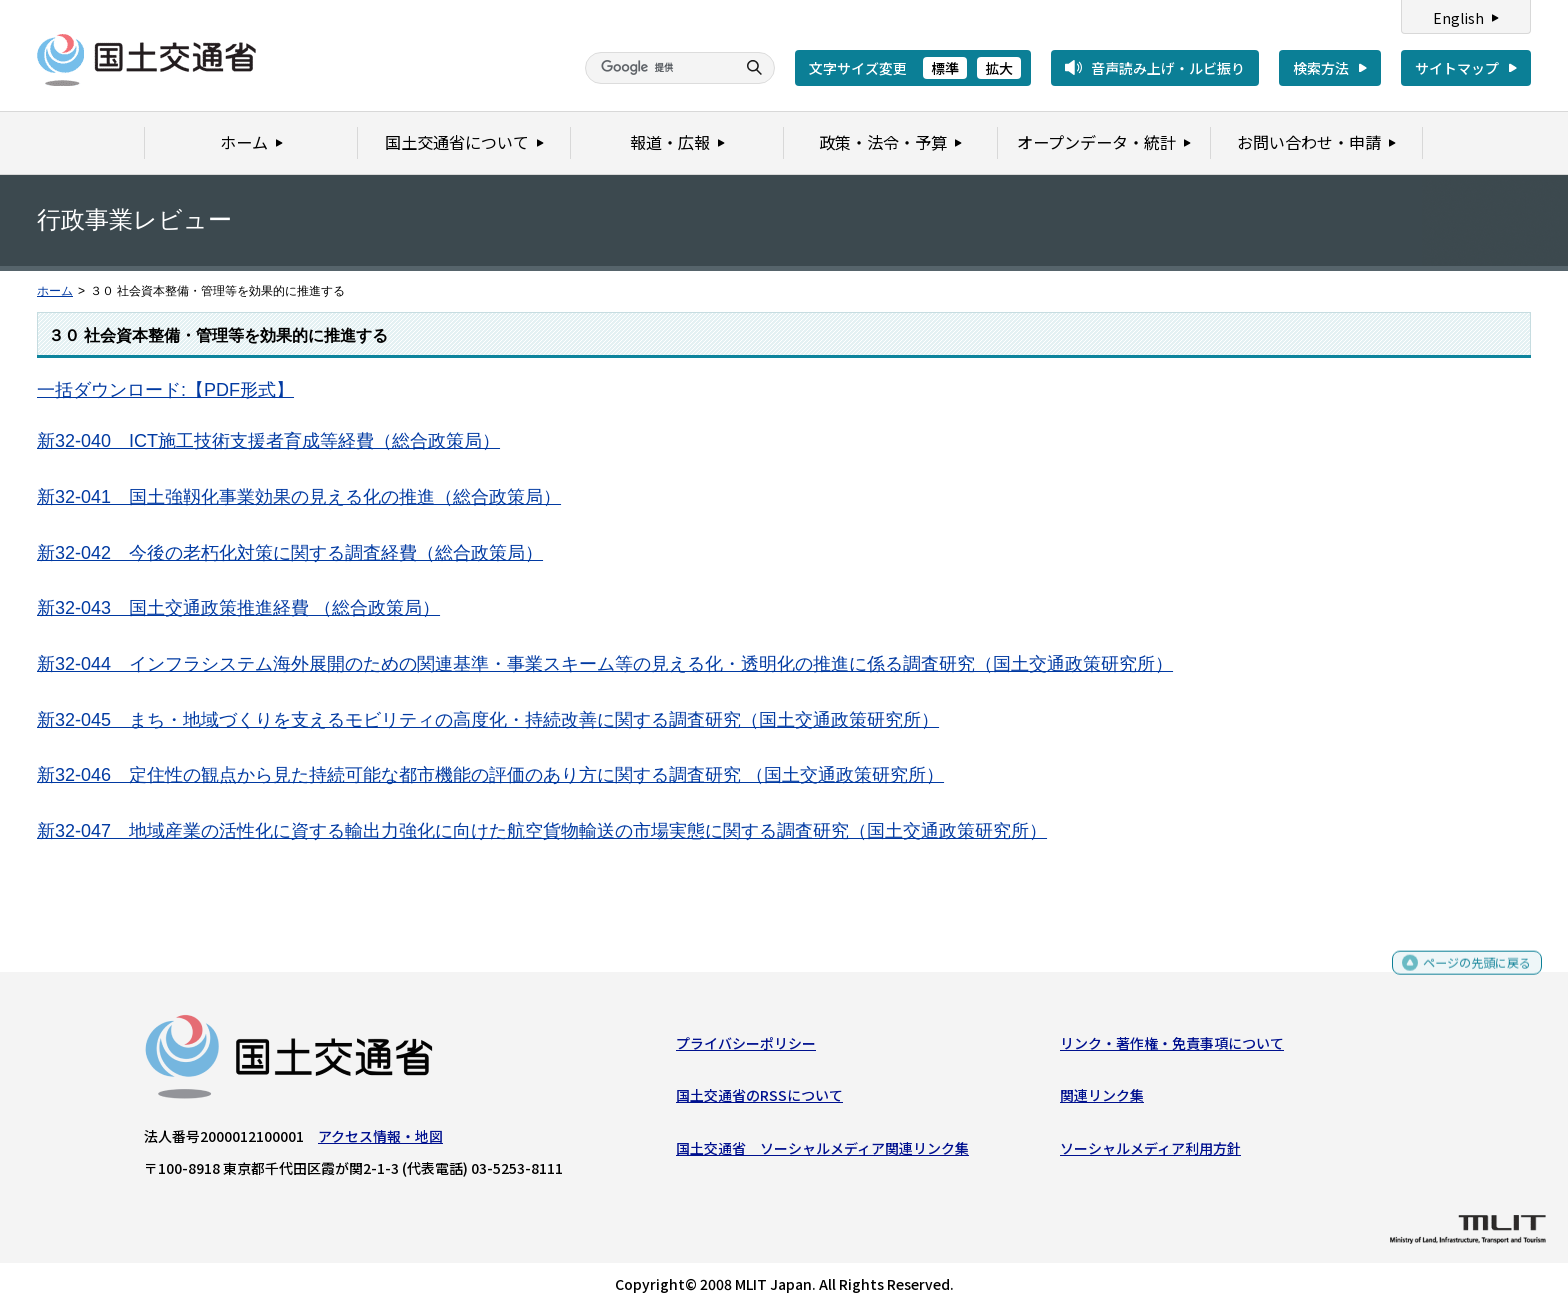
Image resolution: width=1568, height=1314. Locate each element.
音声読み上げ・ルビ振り (1168, 68)
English (1458, 18)
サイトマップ (1457, 68)
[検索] (658, 68)
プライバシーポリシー (746, 1048)
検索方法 (1321, 68)
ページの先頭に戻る (1469, 975)
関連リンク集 (1102, 1100)
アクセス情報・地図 (380, 1141)
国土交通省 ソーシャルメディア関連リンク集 (822, 1152)
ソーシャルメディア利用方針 (1150, 1152)
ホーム (55, 291)
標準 (945, 68)
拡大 (999, 68)
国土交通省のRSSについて (759, 1100)
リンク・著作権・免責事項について (1172, 1048)
